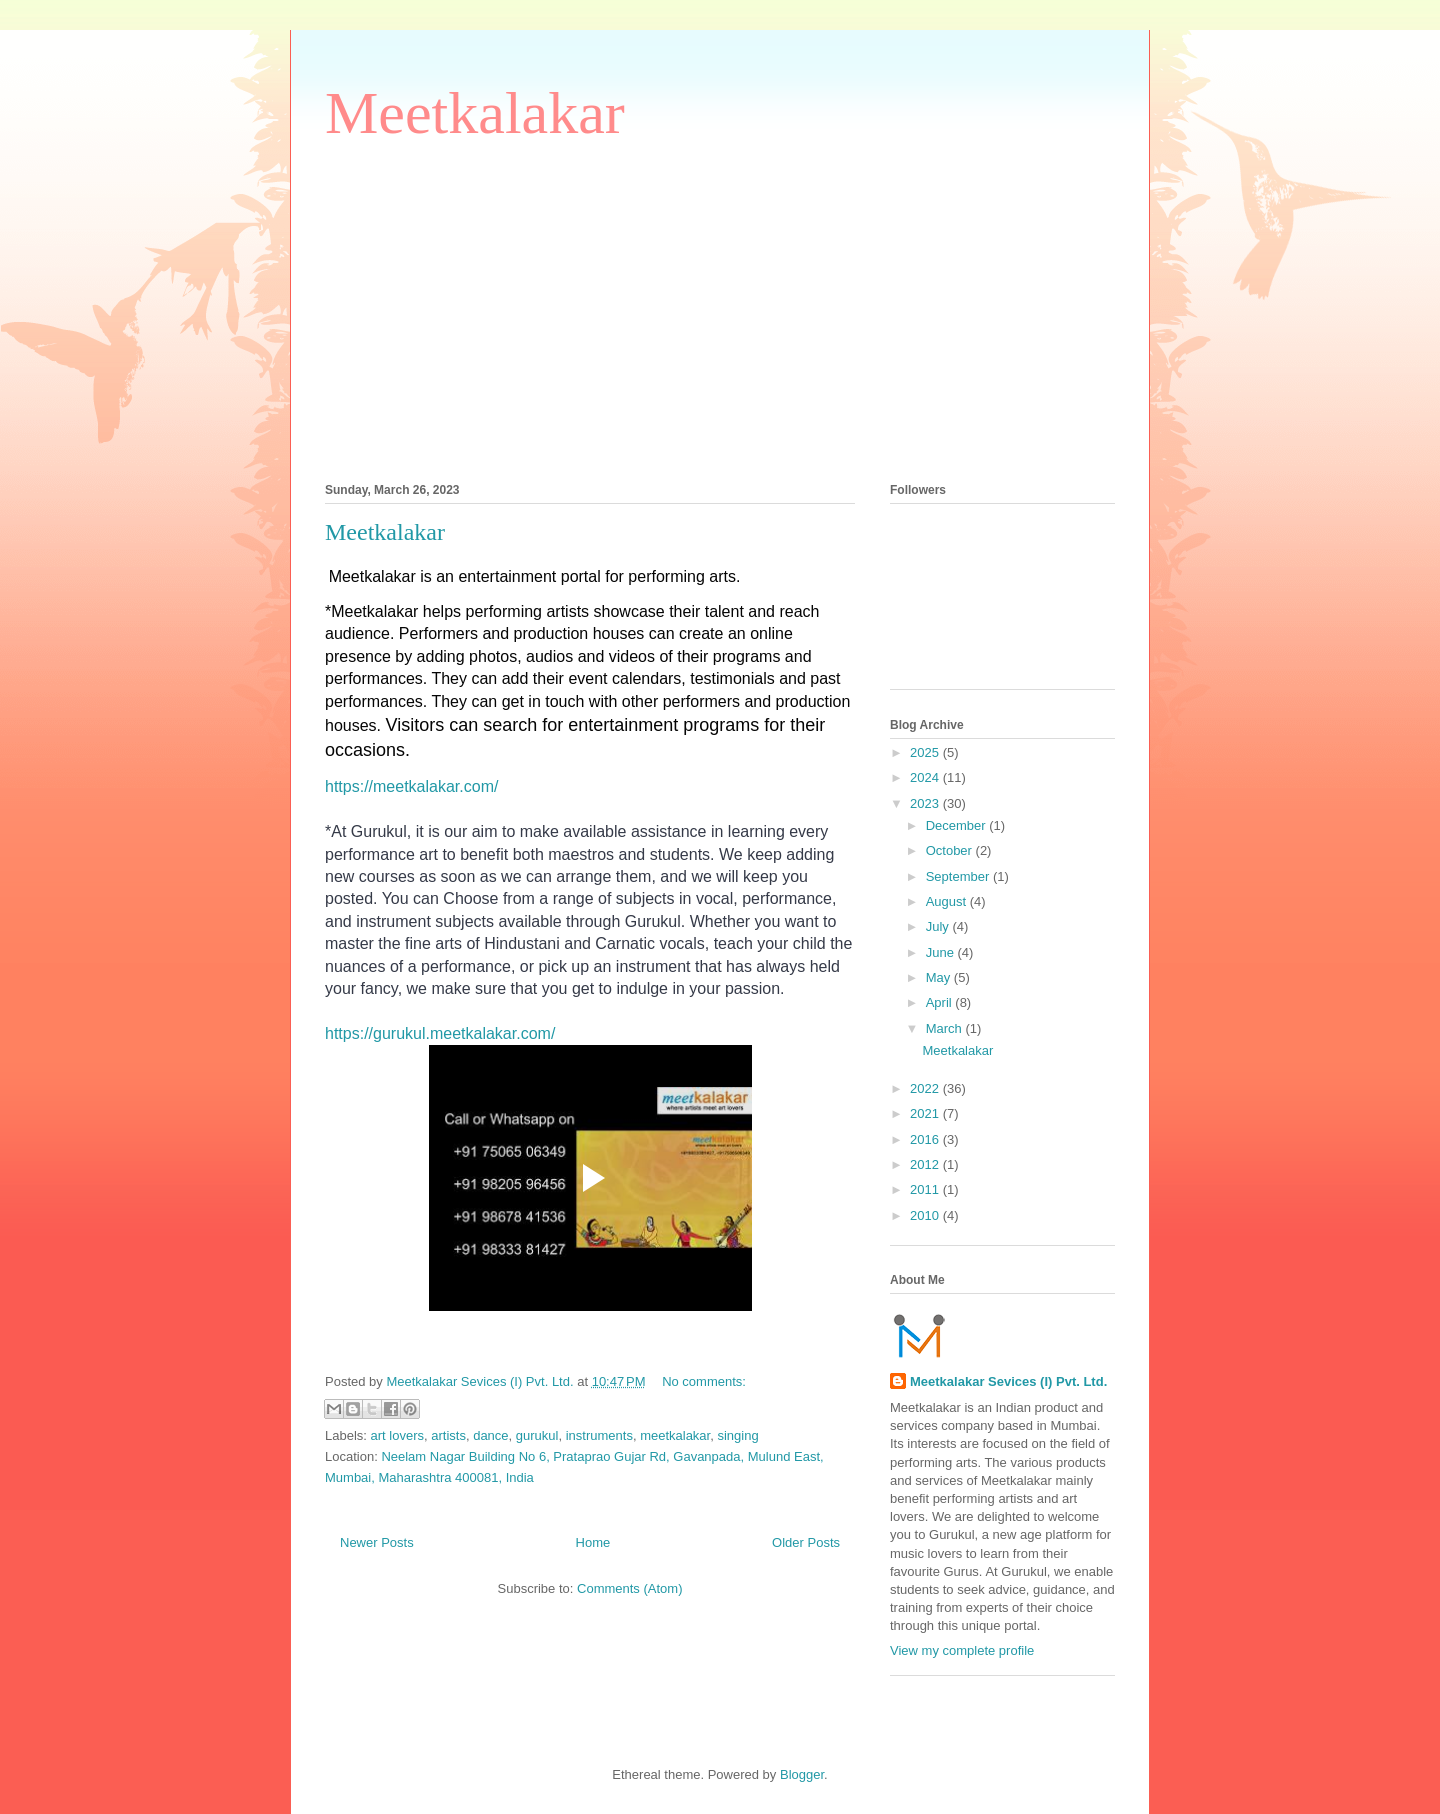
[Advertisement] (720, 311)
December (958, 825)
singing (737, 1435)
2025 (926, 752)
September (959, 876)
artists (448, 1435)
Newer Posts (377, 1542)
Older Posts (806, 1542)
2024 (926, 777)
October (951, 850)
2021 (926, 1113)
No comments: (704, 1381)
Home (593, 1542)
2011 (926, 1189)
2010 (926, 1215)
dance (490, 1435)
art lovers (397, 1435)
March (946, 1028)
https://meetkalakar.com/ (411, 786)
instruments (599, 1435)
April (941, 1002)
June (942, 952)
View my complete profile (962, 1650)
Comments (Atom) (629, 1588)
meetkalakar (675, 1435)
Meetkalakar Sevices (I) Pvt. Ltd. (1008, 1381)
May (940, 977)
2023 (926, 803)
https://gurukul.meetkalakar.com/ (440, 1033)
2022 (926, 1088)
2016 (926, 1139)
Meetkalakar (475, 113)
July (939, 926)
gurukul (537, 1435)
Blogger (802, 1774)
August (948, 901)
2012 (926, 1164)
